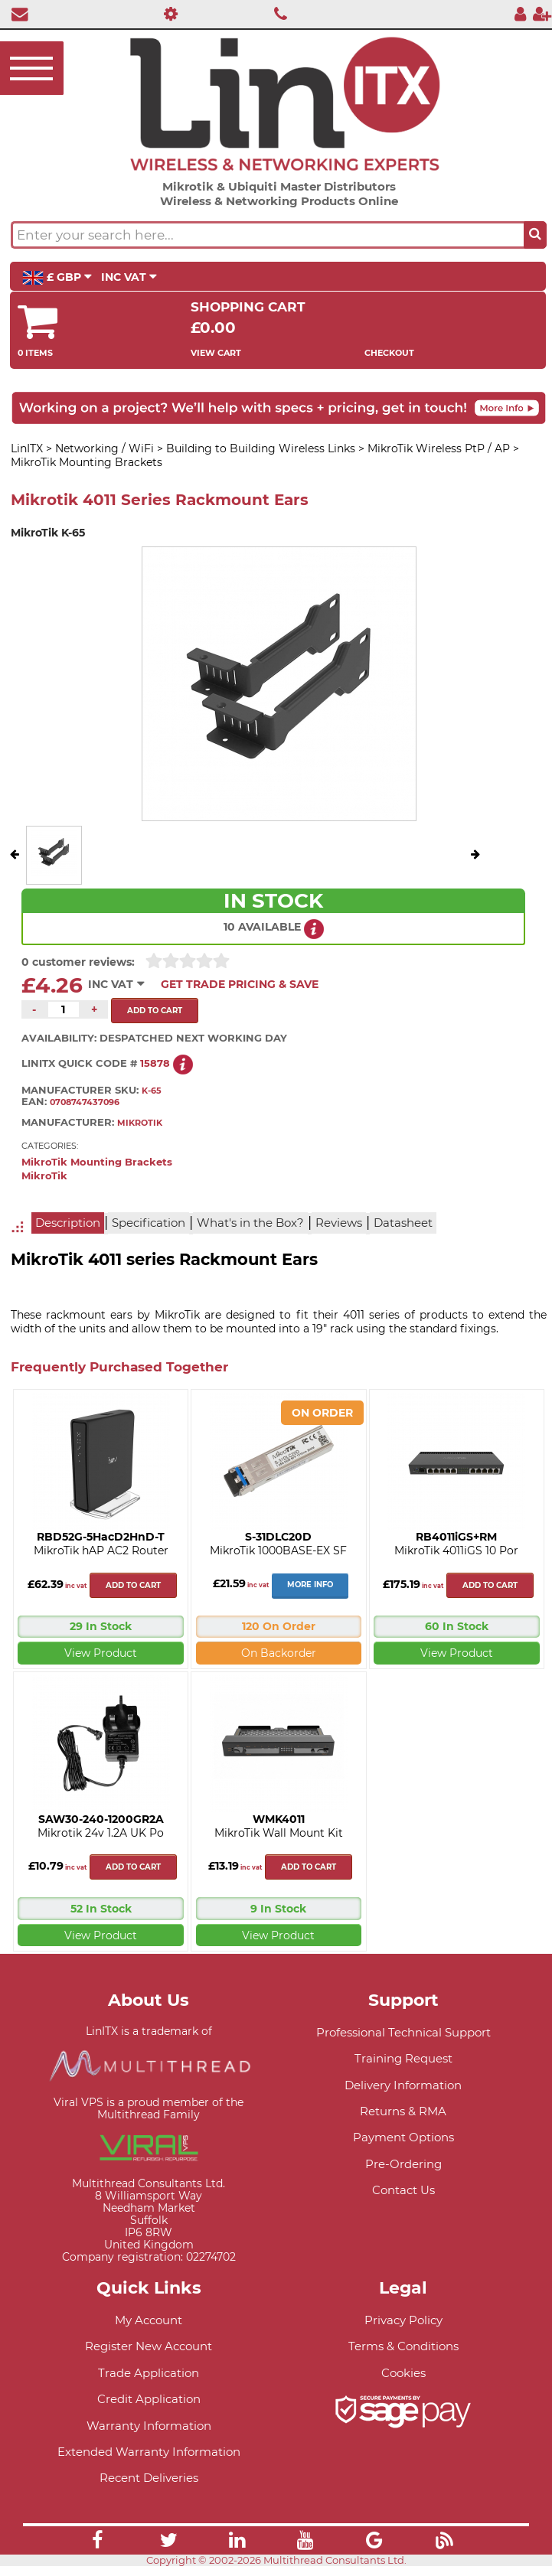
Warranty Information (149, 2425)
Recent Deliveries (149, 2477)
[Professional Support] (166, 13)
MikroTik (44, 1176)
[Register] (542, 13)
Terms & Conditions (403, 2346)
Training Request (403, 2058)
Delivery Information (403, 2085)
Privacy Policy (403, 2320)
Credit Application (149, 2399)
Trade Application (148, 2373)
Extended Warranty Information (148, 2451)
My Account (148, 2320)
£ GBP (57, 277)
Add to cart (133, 1585)
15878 (155, 1063)
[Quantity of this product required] (63, 1009)
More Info (310, 1584)
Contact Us (403, 2190)
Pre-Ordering (403, 2164)
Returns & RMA (403, 2111)
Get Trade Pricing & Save (239, 984)
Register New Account (148, 2346)
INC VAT (129, 277)
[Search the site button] (535, 235)
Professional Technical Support (403, 2032)
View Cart (216, 352)
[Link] (97, 2542)
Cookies (403, 2373)
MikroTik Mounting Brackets (96, 1162)
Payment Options (403, 2137)
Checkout (389, 352)
